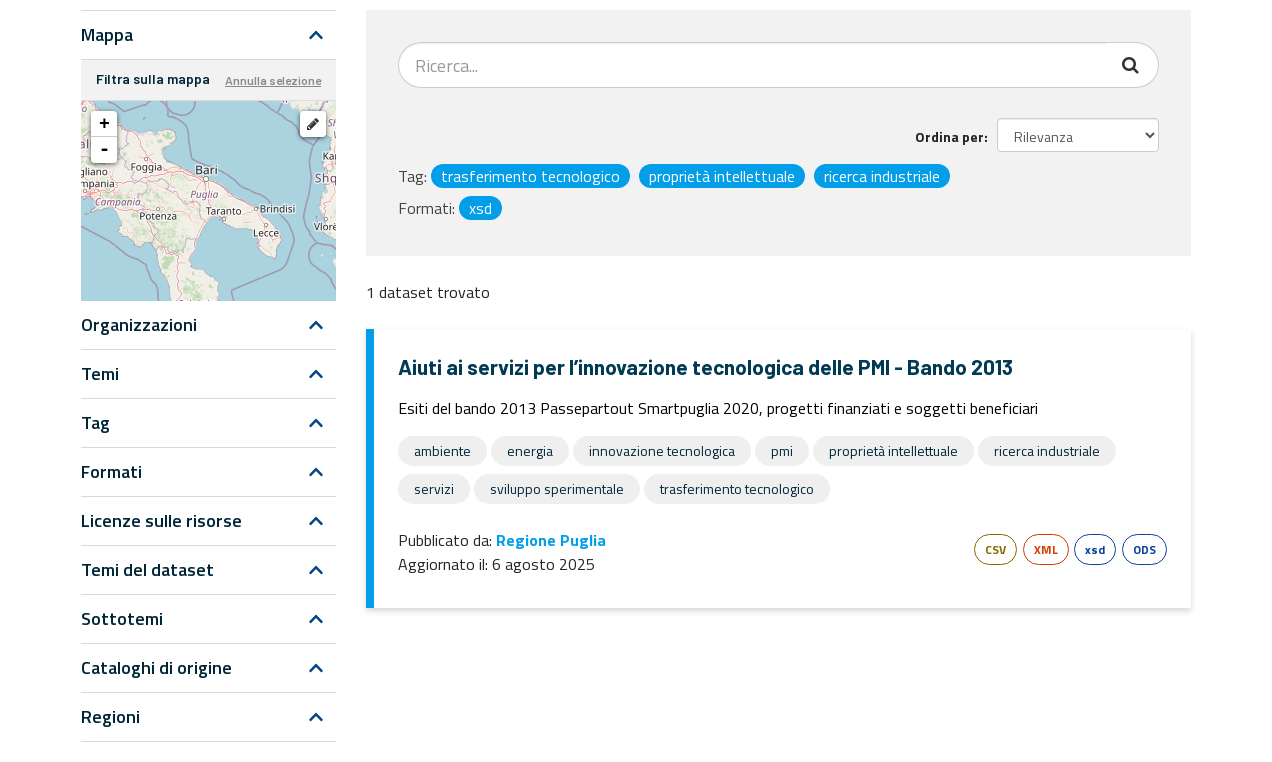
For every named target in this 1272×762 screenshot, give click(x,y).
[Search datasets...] (752, 65)
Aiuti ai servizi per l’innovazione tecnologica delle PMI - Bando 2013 (705, 366)
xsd (1095, 549)
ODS (1144, 549)
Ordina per (949, 136)
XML (1046, 549)
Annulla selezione (273, 80)
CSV (995, 549)
